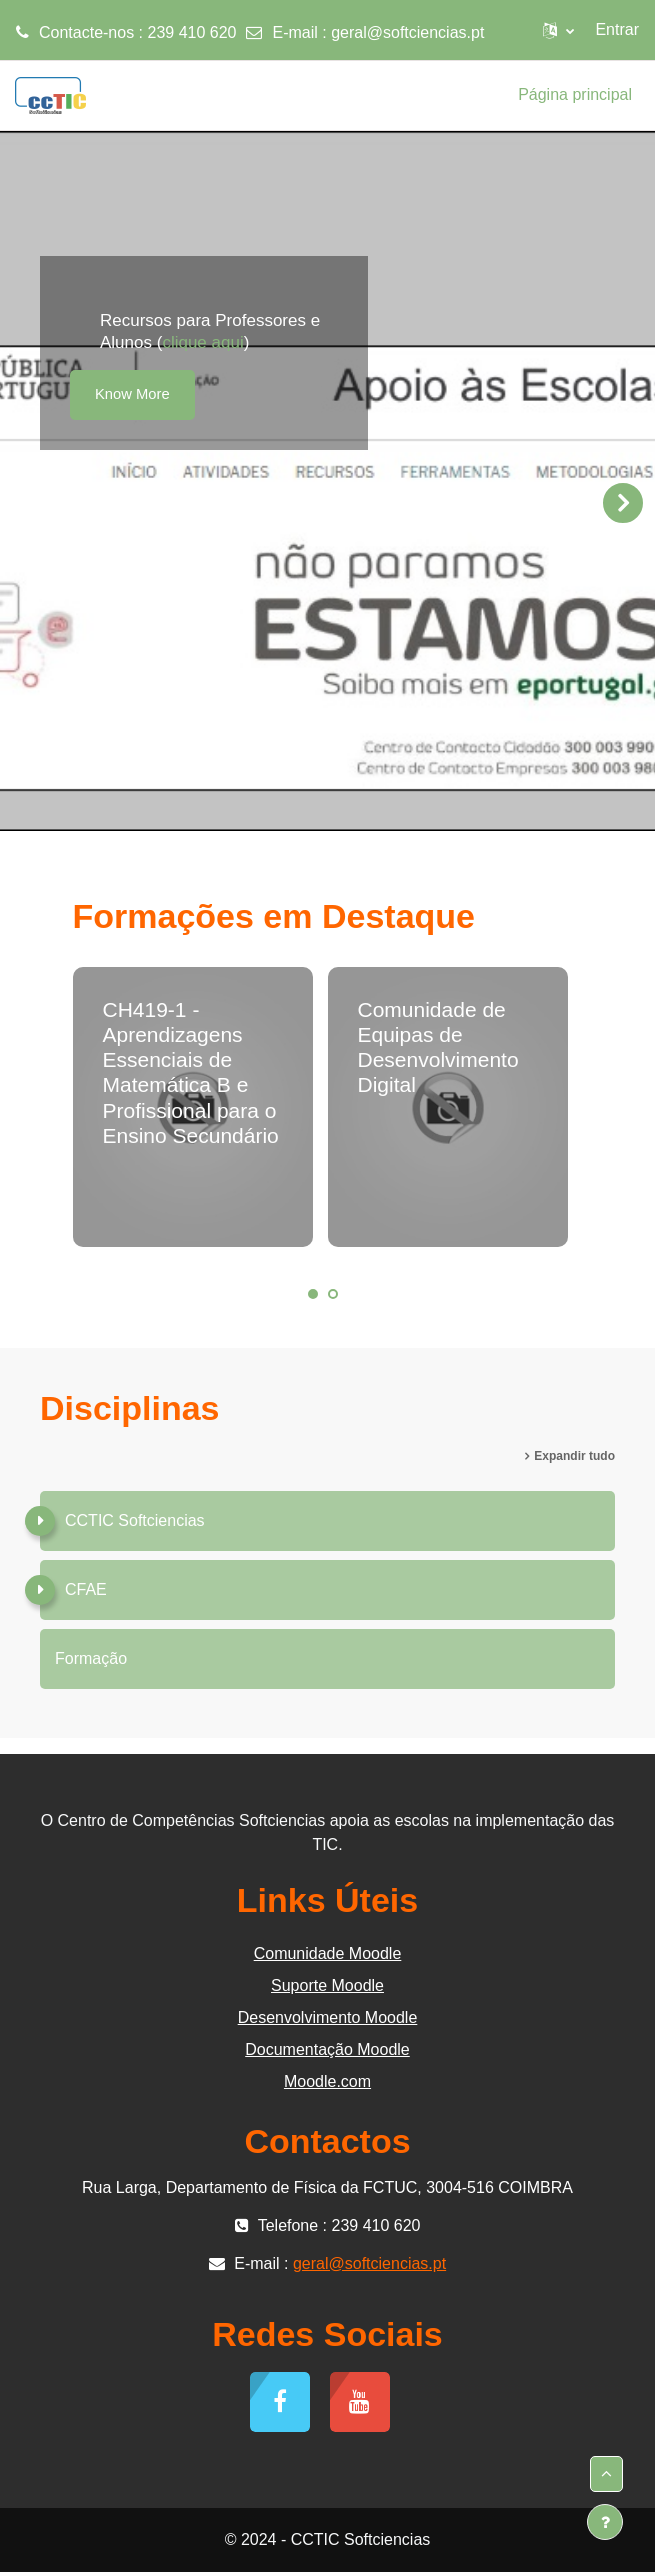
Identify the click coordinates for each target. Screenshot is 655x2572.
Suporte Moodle (327, 1985)
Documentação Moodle (327, 2049)
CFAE (86, 1589)
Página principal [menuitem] (575, 94)
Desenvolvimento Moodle (328, 2017)
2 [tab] (333, 1294)
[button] (558, 30)
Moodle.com (327, 2081)
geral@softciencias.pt (407, 32)
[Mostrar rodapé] (605, 2522)
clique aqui (202, 342)
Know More (132, 394)
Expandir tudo (574, 1456)
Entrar (617, 29)
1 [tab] (313, 1294)
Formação (91, 1658)
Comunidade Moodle (328, 1953)
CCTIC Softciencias (135, 1520)
